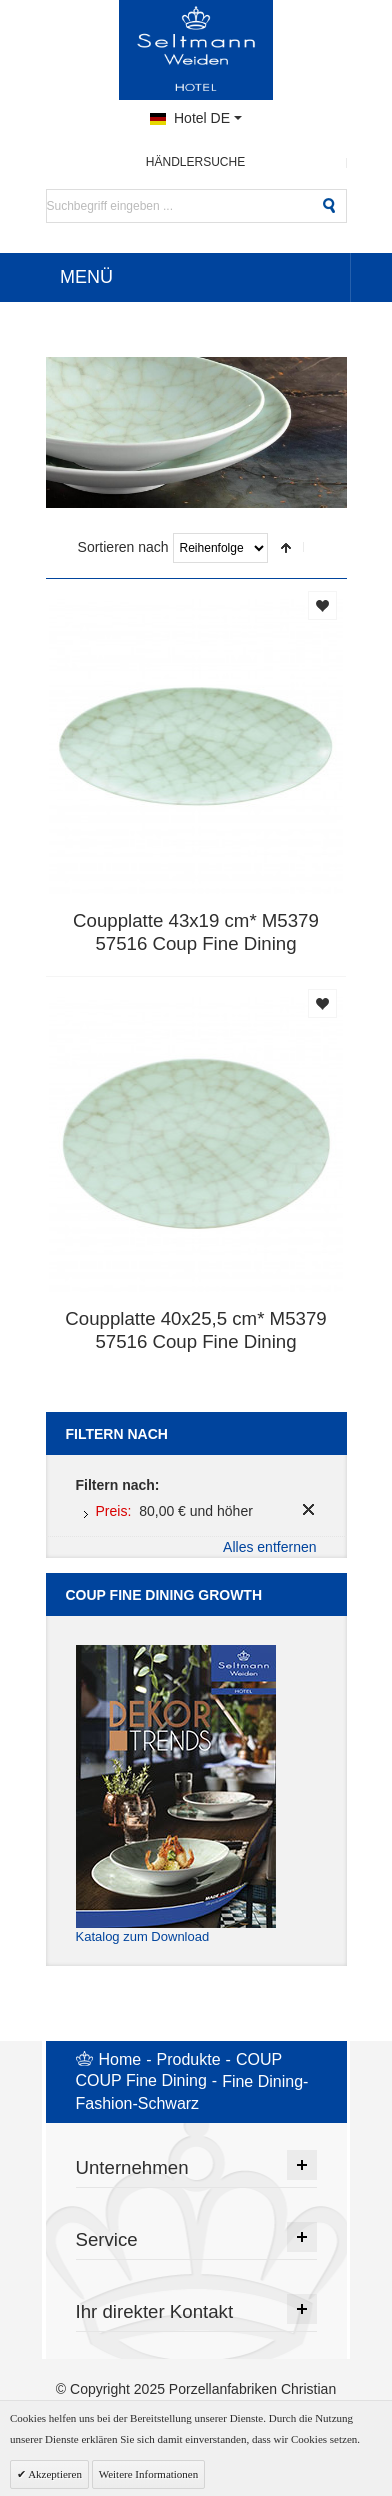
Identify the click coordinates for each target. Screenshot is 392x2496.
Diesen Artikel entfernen (308, 1509)
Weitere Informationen (149, 2474)
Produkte (189, 2059)
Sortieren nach (123, 547)
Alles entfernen (269, 1547)
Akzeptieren (54, 2474)
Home (120, 2059)
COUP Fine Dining (141, 2080)
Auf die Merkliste (322, 605)
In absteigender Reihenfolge (286, 548)
